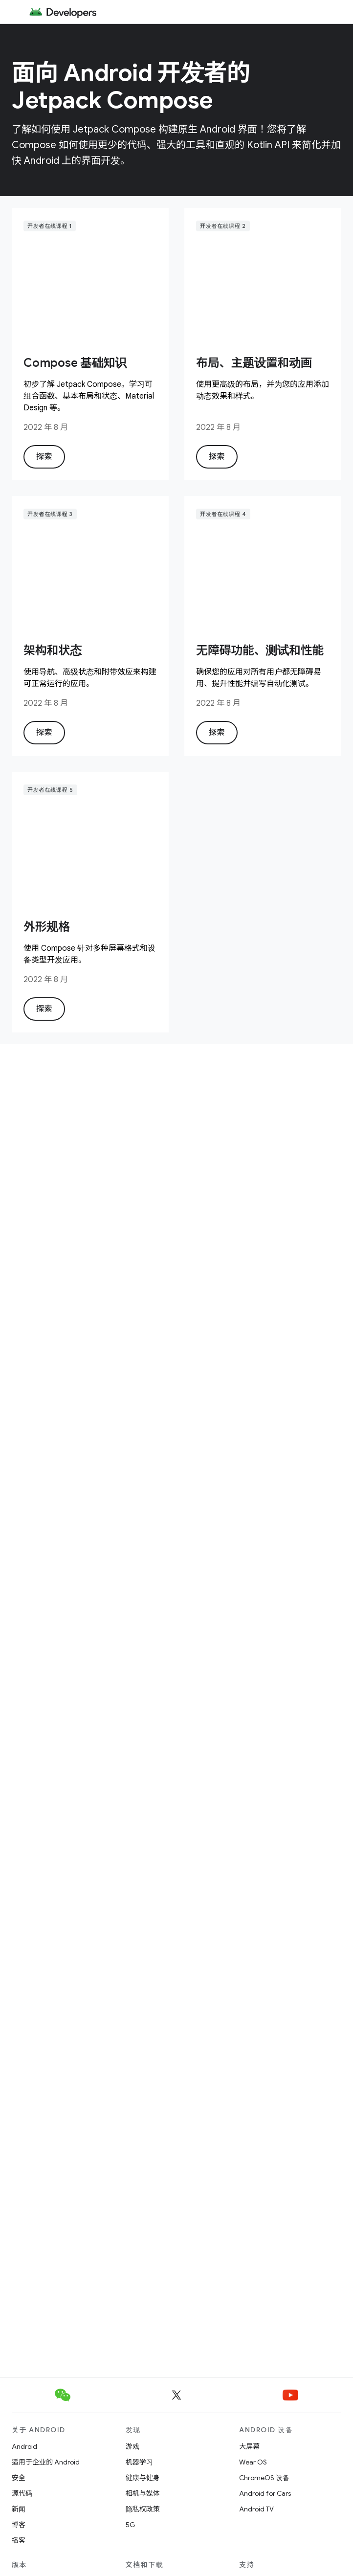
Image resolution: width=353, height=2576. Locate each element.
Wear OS (253, 2462)
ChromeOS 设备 (264, 2477)
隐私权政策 (143, 2509)
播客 (18, 2540)
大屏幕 (249, 2446)
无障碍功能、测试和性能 (260, 650)
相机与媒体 (143, 2493)
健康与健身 (143, 2477)
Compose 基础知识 (75, 363)
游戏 (132, 2446)
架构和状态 (52, 650)
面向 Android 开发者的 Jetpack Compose (131, 86)
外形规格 (46, 926)
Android (24, 2446)
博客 (18, 2524)
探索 (44, 457)
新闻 (18, 2509)
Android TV (256, 2509)
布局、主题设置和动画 (254, 363)
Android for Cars (265, 2493)
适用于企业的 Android (46, 2462)
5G (130, 2524)
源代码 (22, 2493)
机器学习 (139, 2462)
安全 (18, 2477)
